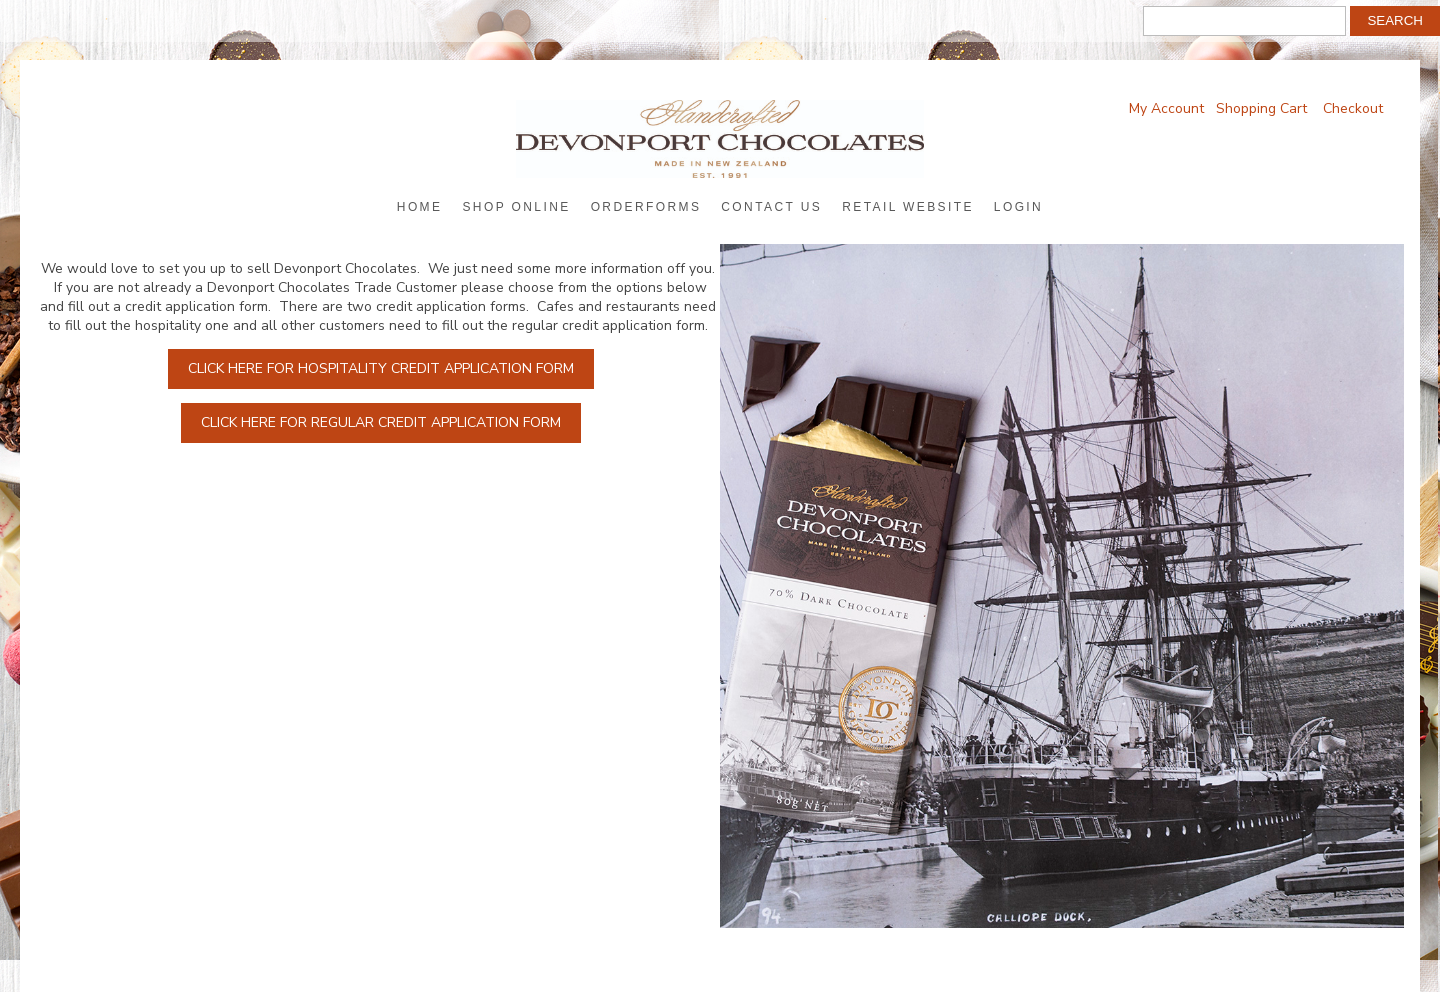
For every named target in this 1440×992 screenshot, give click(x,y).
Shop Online (516, 207)
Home (420, 207)
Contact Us (771, 207)
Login (1018, 207)
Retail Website (908, 207)
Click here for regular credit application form (381, 422)
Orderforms (646, 207)
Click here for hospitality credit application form (381, 368)
